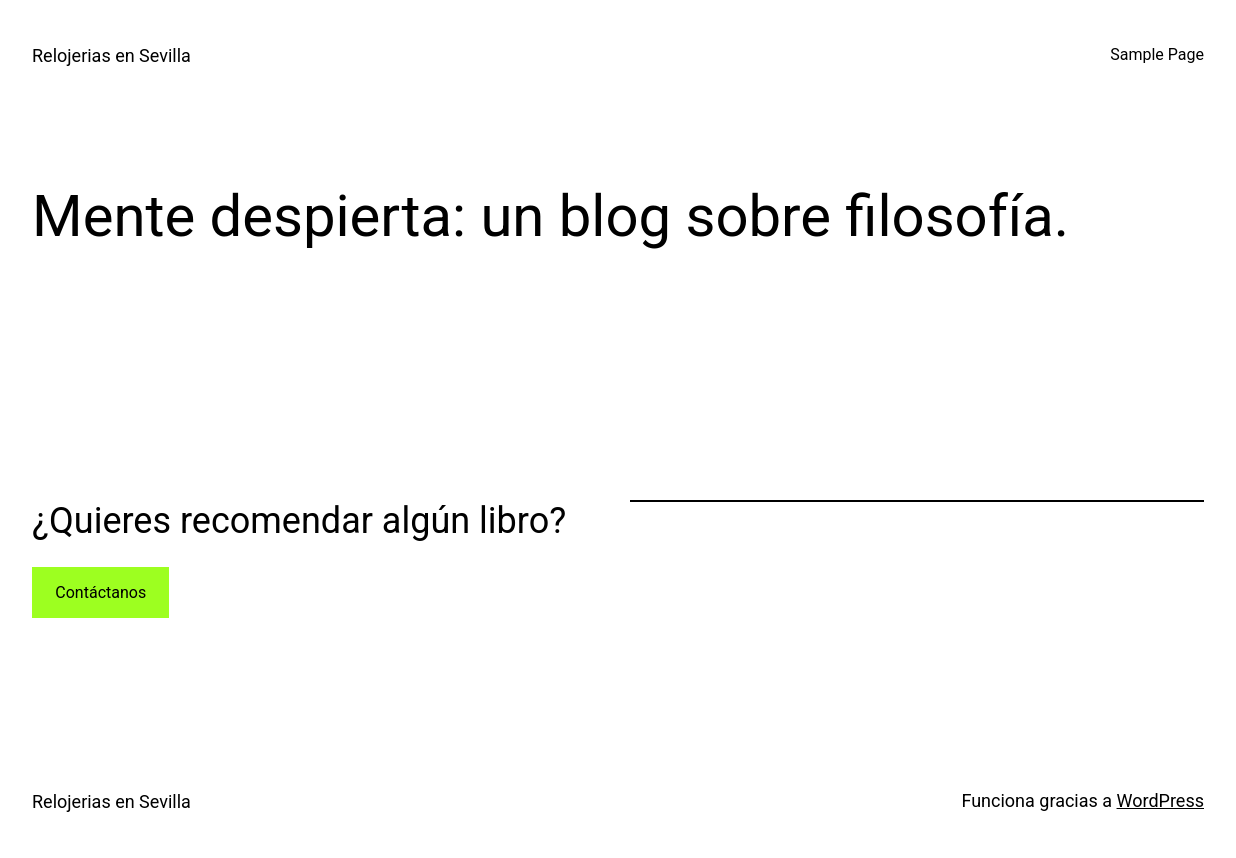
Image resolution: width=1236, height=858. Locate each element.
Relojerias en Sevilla (111, 55)
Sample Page (1157, 54)
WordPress (1160, 800)
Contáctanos (100, 592)
